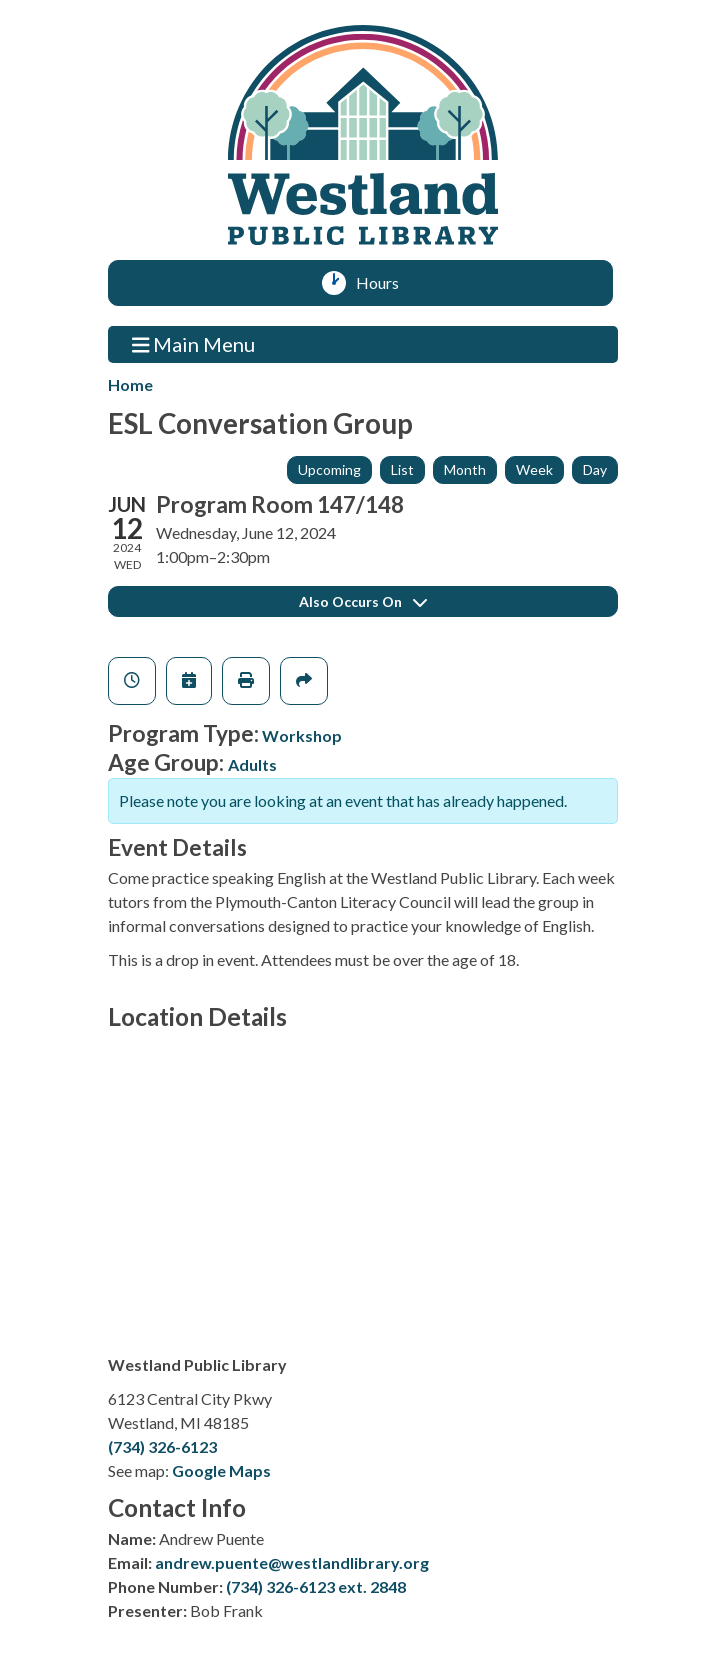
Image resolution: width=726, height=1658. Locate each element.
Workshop (302, 735)
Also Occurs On (363, 601)
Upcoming (329, 469)
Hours (384, 283)
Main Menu (194, 343)
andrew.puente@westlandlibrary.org (292, 1562)
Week (534, 469)
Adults (252, 764)
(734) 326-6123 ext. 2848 (316, 1586)
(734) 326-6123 (162, 1446)
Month (465, 469)
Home (130, 384)
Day (595, 469)
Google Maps (221, 1470)
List (402, 469)
